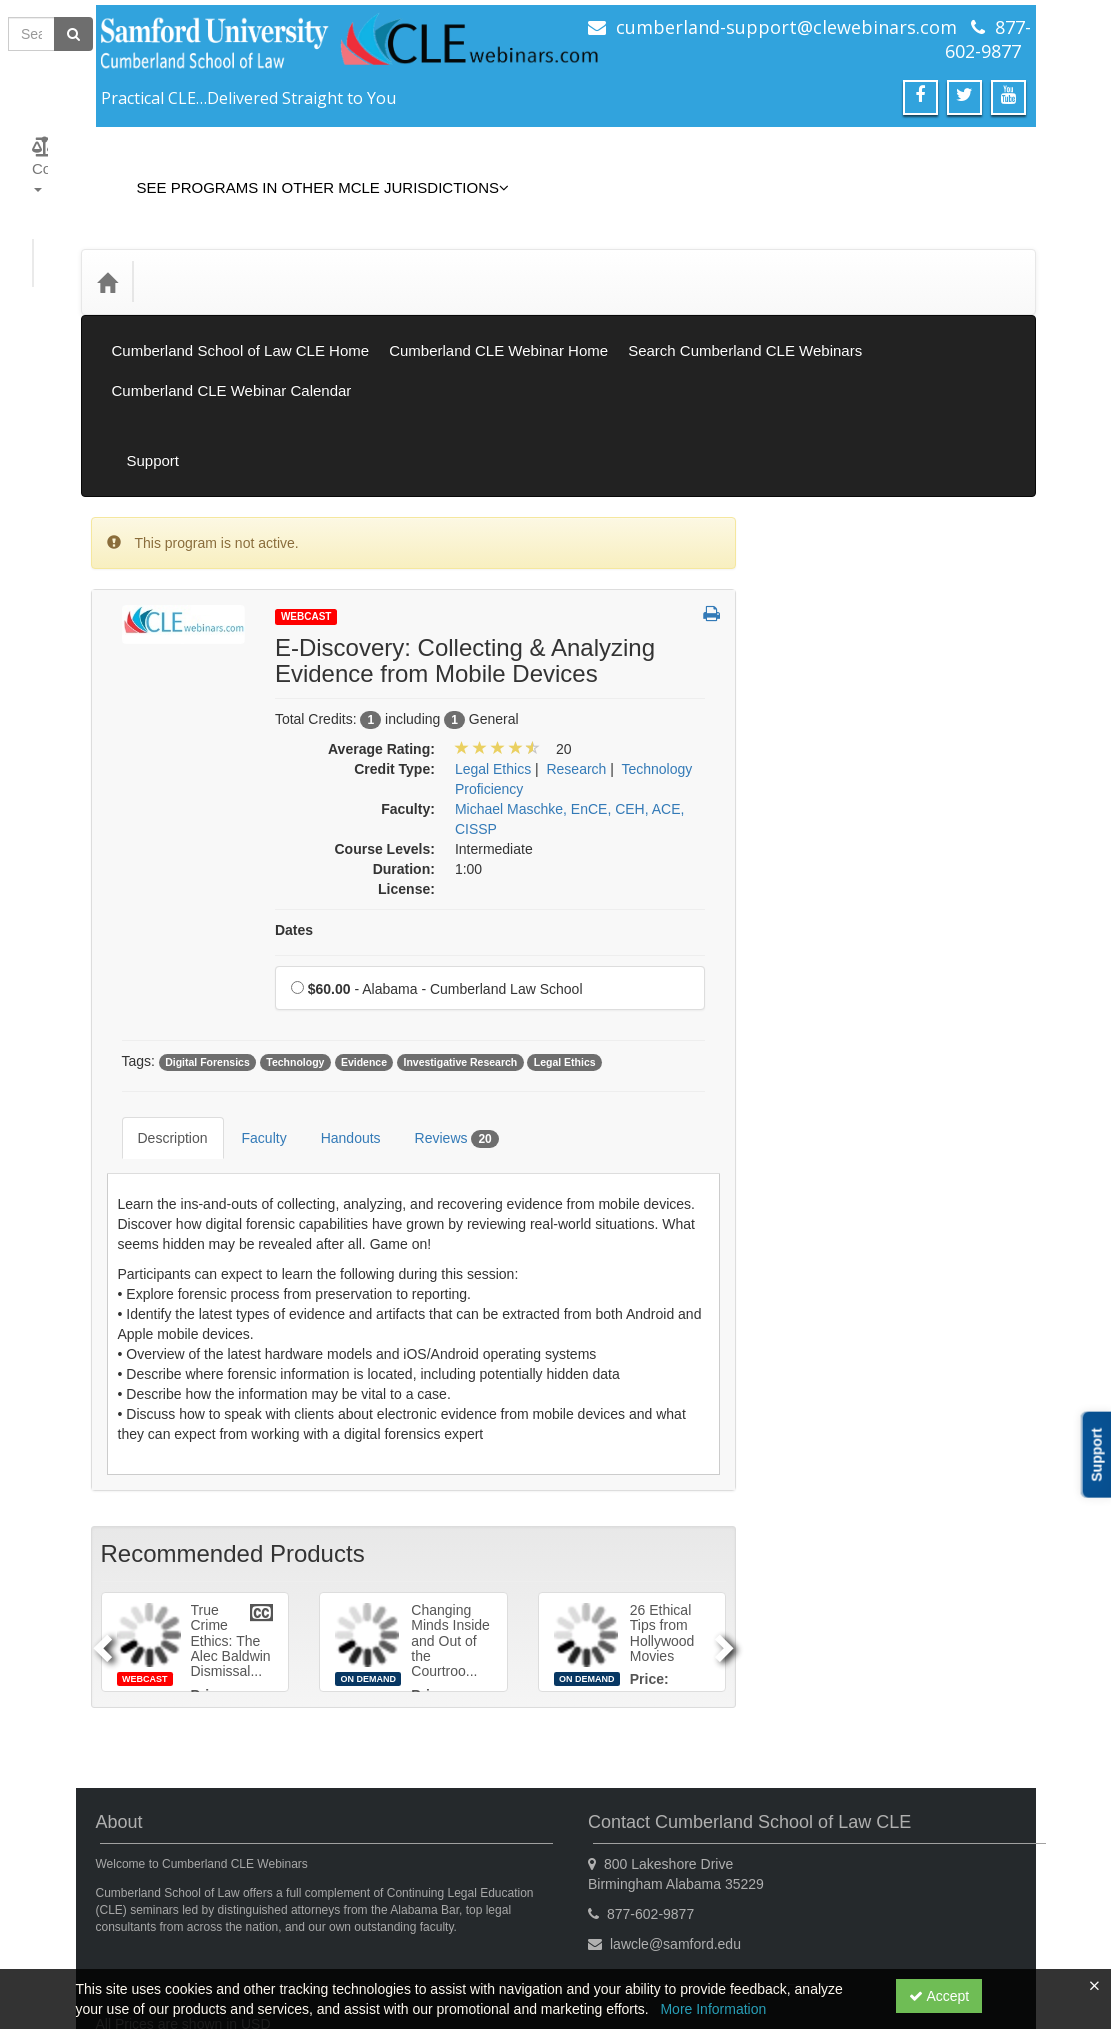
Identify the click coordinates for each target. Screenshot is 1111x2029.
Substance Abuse (836, 1190)
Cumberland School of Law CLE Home (241, 305)
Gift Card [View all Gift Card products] (810, 668)
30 (975, 1550)
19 (823, 1520)
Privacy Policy (433, 1924)
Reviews (442, 1034)
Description (158, 1033)
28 (900, 1550)
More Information (713, 2009)
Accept (939, 1996)
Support (990, 385)
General (807, 822)
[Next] (727, 1522)
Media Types (303, 251)
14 (900, 1490)
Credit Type (194, 251)
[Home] (107, 252)
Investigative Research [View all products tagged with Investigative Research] (460, 972)
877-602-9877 (988, 39)
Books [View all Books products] (801, 583)
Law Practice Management (865, 924)
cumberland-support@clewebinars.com (786, 27)
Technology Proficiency (853, 1272)
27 (862, 1550)
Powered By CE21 (157, 1944)
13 (862, 1490)
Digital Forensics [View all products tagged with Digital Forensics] (207, 972)
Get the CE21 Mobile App (292, 1924)
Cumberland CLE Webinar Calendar (232, 345)
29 (938, 1550)
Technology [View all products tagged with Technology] (295, 972)
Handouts (336, 1033)
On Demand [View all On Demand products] (819, 541)
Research (812, 1149)
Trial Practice (822, 1313)
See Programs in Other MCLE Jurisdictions (308, 172)
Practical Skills (827, 1067)
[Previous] (100, 1522)
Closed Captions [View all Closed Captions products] (833, 626)
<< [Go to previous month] (798, 1370)
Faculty (249, 1033)
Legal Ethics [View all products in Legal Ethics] (493, 679)
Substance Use (829, 1231)
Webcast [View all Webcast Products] (306, 526)
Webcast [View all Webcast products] (809, 499)
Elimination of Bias (839, 781)
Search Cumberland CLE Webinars (745, 305)
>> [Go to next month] (993, 1370)
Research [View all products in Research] (576, 679)
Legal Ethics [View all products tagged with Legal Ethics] (565, 972)
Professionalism (831, 1108)
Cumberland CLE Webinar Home (498, 305)
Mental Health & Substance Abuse (867, 1016)
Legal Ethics (820, 965)
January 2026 (895, 1370)
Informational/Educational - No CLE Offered (876, 873)
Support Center (147, 1924)
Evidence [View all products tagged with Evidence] (364, 972)
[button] (711, 525)
